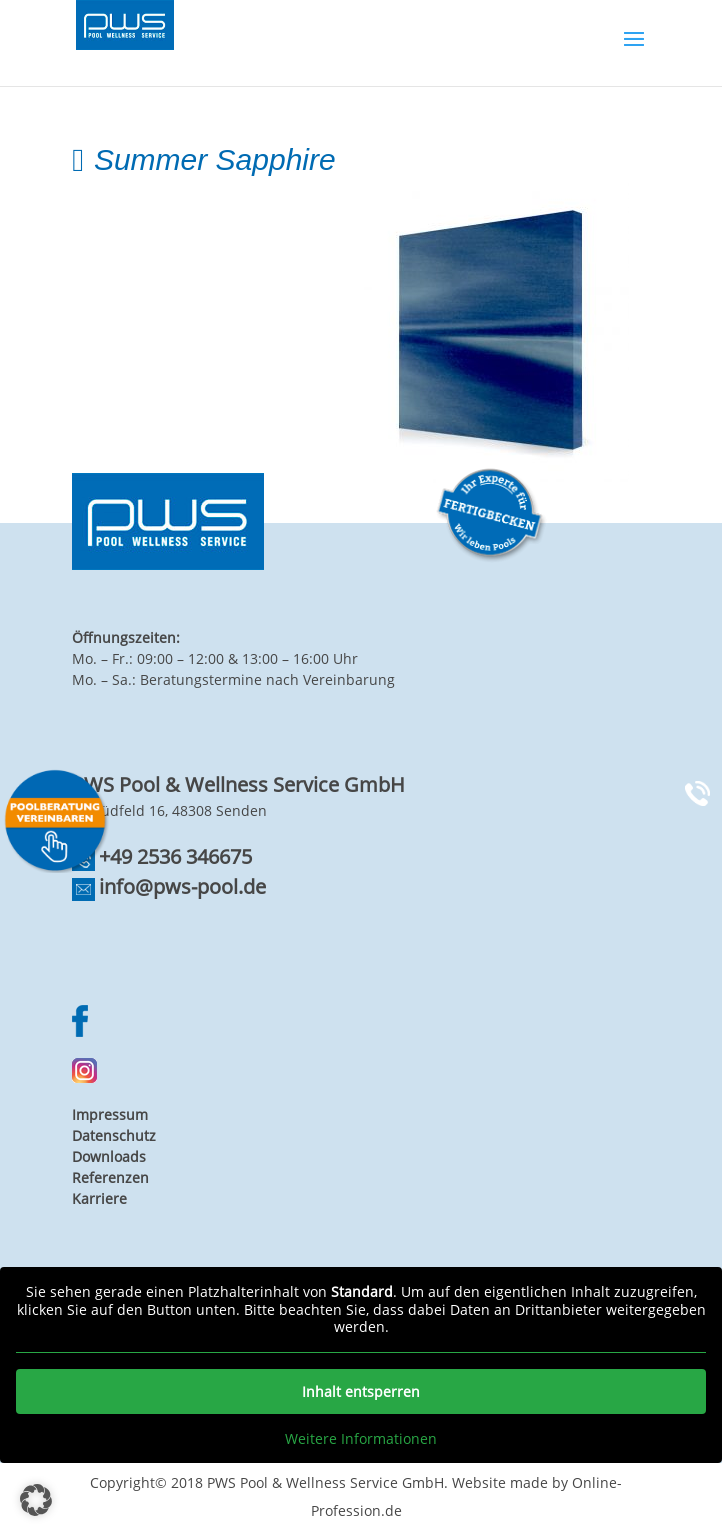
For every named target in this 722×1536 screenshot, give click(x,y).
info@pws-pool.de (182, 886)
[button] (36, 1500)
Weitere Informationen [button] (361, 1439)
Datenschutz (114, 1135)
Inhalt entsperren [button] (361, 1391)
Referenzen (110, 1177)
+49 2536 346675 (175, 856)
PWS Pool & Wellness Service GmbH (325, 1482)
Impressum (110, 1114)
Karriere (99, 1198)
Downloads (109, 1156)
